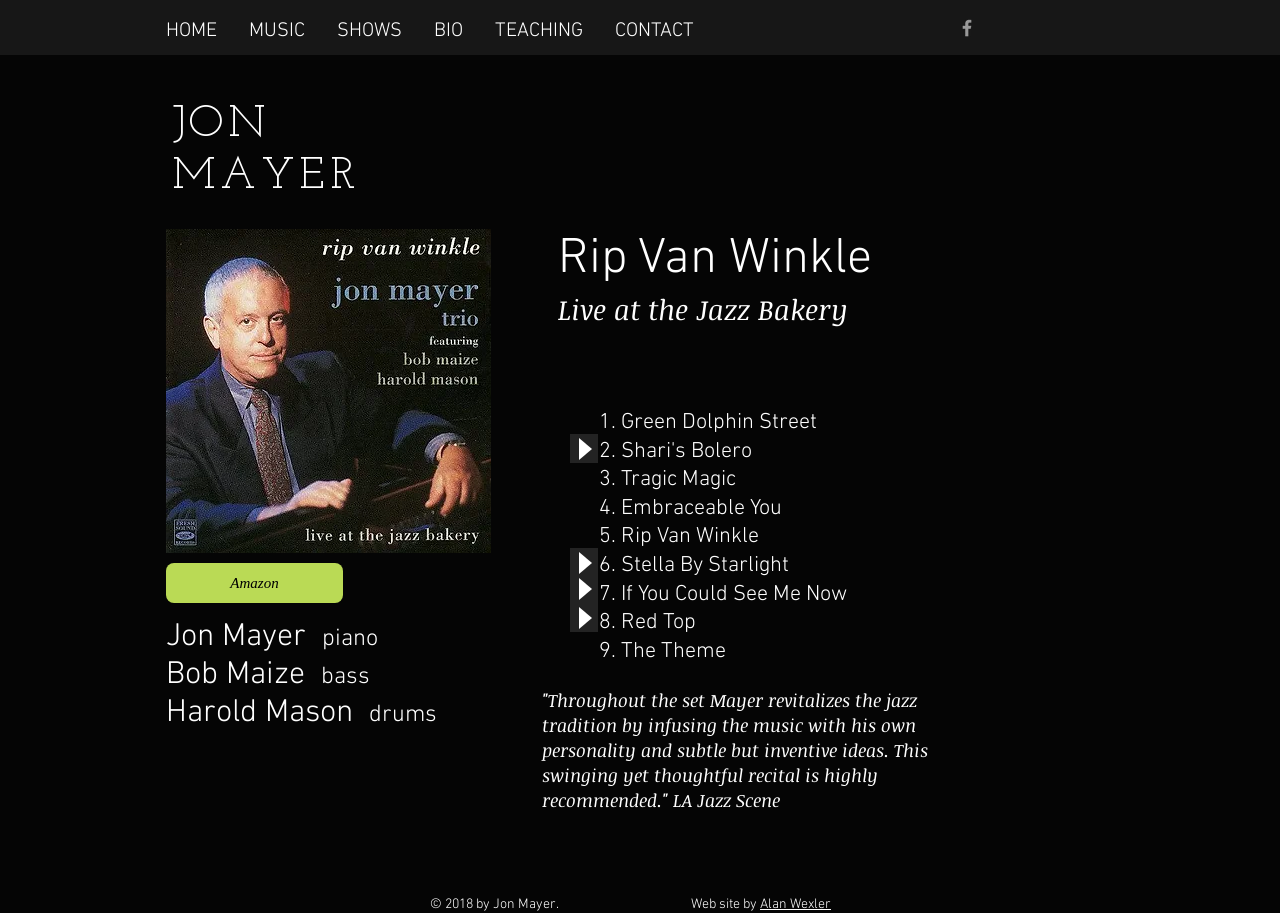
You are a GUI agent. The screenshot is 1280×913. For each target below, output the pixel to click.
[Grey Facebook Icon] (967, 28)
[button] (277, 30)
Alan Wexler (795, 904)
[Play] (584, 448)
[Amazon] (254, 583)
